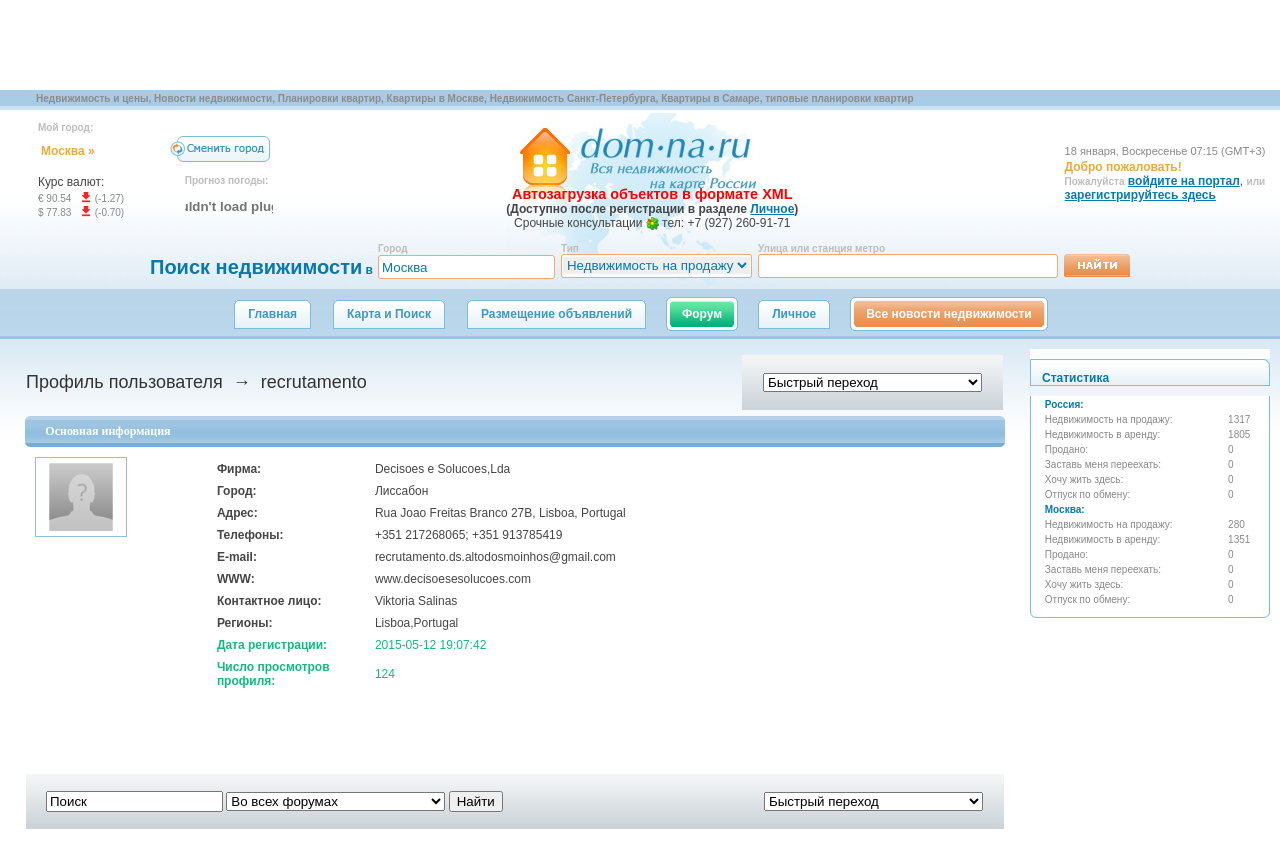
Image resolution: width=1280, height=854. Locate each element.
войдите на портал (1184, 181)
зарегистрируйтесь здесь (1140, 195)
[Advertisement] (364, 45)
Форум (702, 314)
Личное (794, 314)
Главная (272, 314)
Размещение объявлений (556, 314)
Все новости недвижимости (949, 314)
